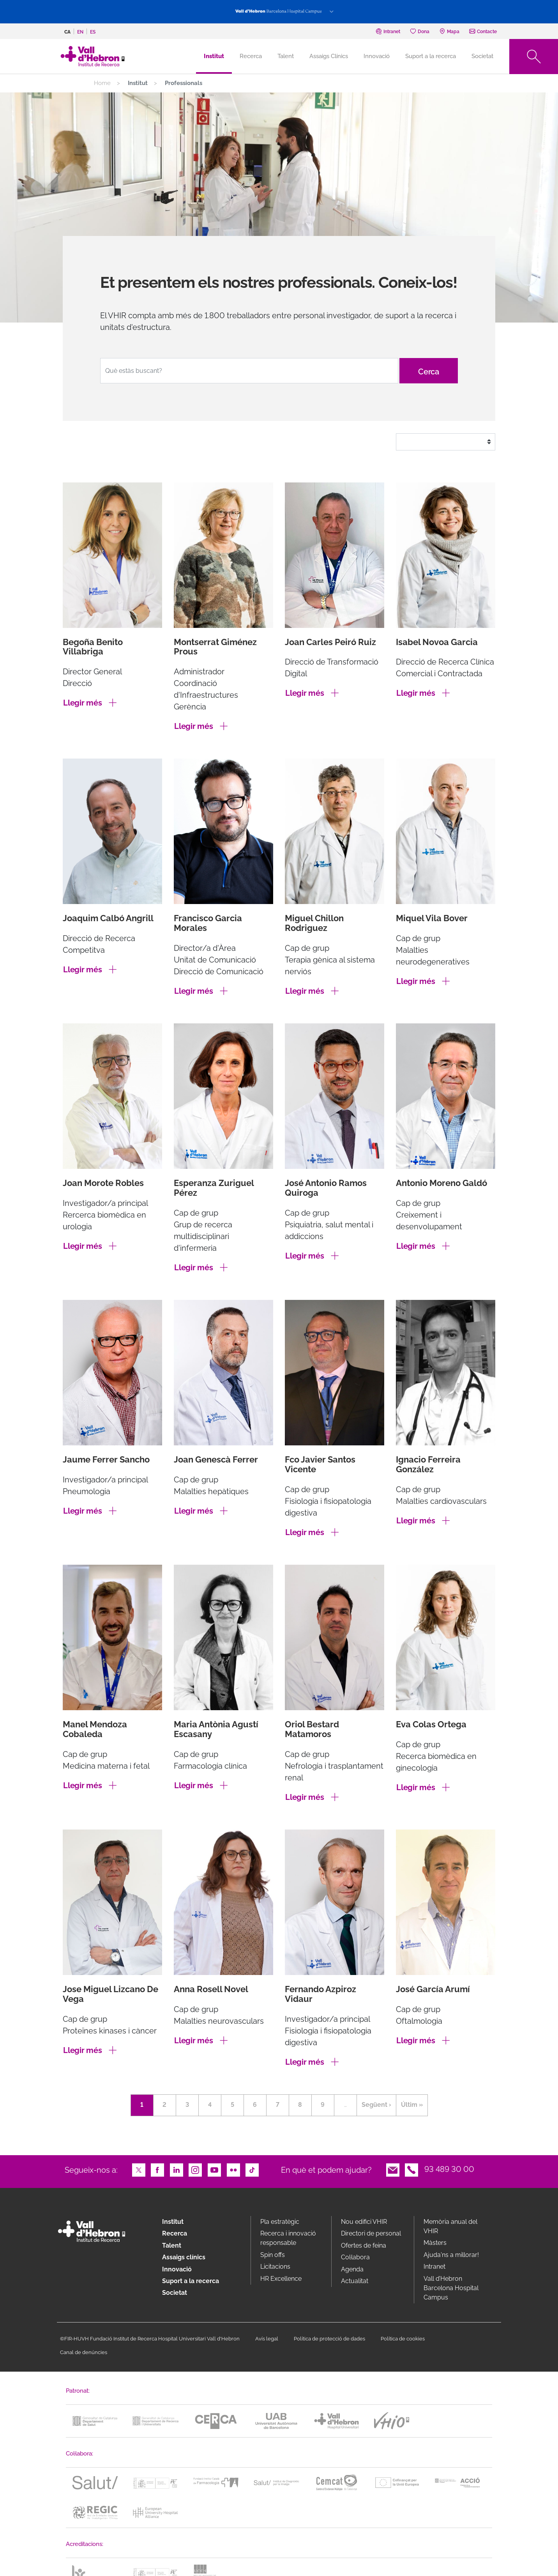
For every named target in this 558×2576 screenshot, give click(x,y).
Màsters (435, 2242)
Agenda (352, 2269)
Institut (173, 2221)
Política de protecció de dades (329, 2339)
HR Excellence (281, 2278)
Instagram (195, 2169)
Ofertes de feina (363, 2245)
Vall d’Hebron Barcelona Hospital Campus (451, 2288)
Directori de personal (371, 2233)
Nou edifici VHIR (364, 2221)
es (92, 32)
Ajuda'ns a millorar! (451, 2255)
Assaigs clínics (183, 2257)
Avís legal (266, 2339)
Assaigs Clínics (328, 56)
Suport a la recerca (430, 56)
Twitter (138, 2169)
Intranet (434, 2266)
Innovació (377, 56)
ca (67, 32)
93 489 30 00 (449, 2169)
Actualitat (354, 2281)
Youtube (214, 2169)
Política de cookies (403, 2339)
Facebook (157, 2169)
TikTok (252, 2169)
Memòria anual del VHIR (450, 2226)
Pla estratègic (279, 2221)
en (80, 32)
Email (392, 2169)
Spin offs (272, 2255)
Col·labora (355, 2257)
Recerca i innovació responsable (288, 2238)
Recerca (251, 56)
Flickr (233, 2169)
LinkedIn (176, 2169)
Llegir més (82, 702)
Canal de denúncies (83, 2352)
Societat (482, 56)
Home (102, 83)
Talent (285, 56)
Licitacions (275, 2266)
